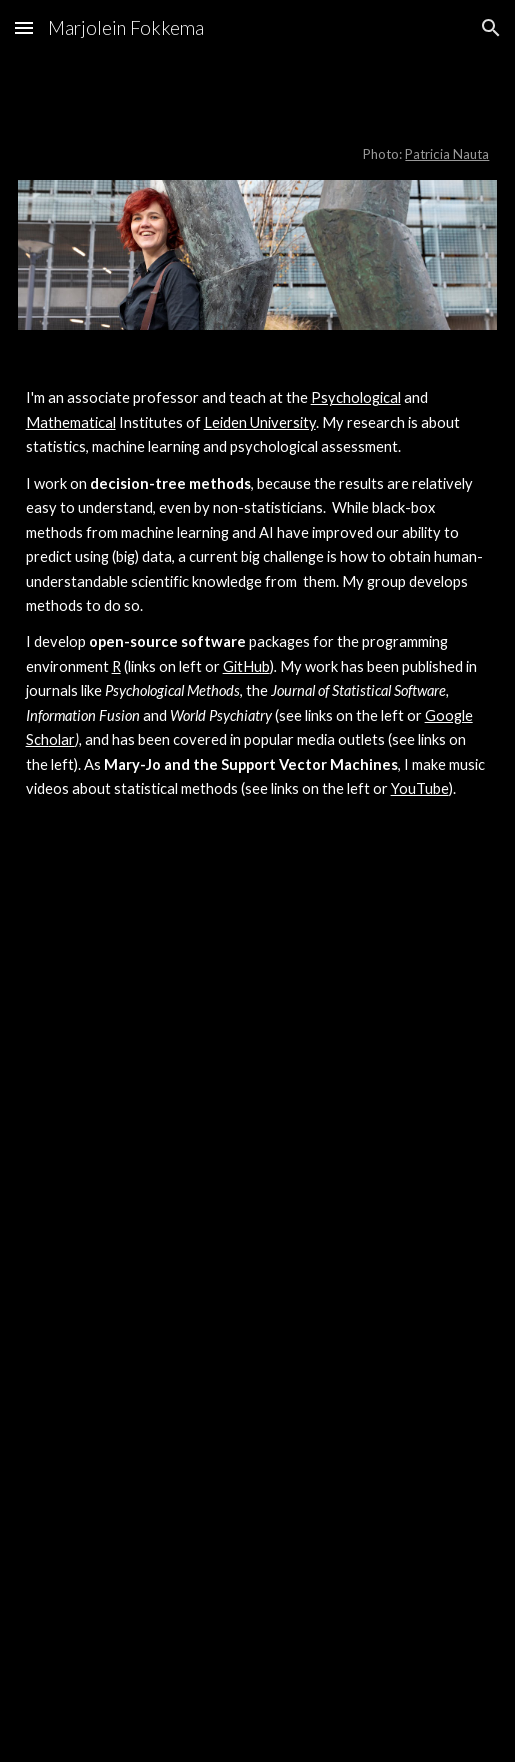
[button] (24, 27)
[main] (258, 130)
